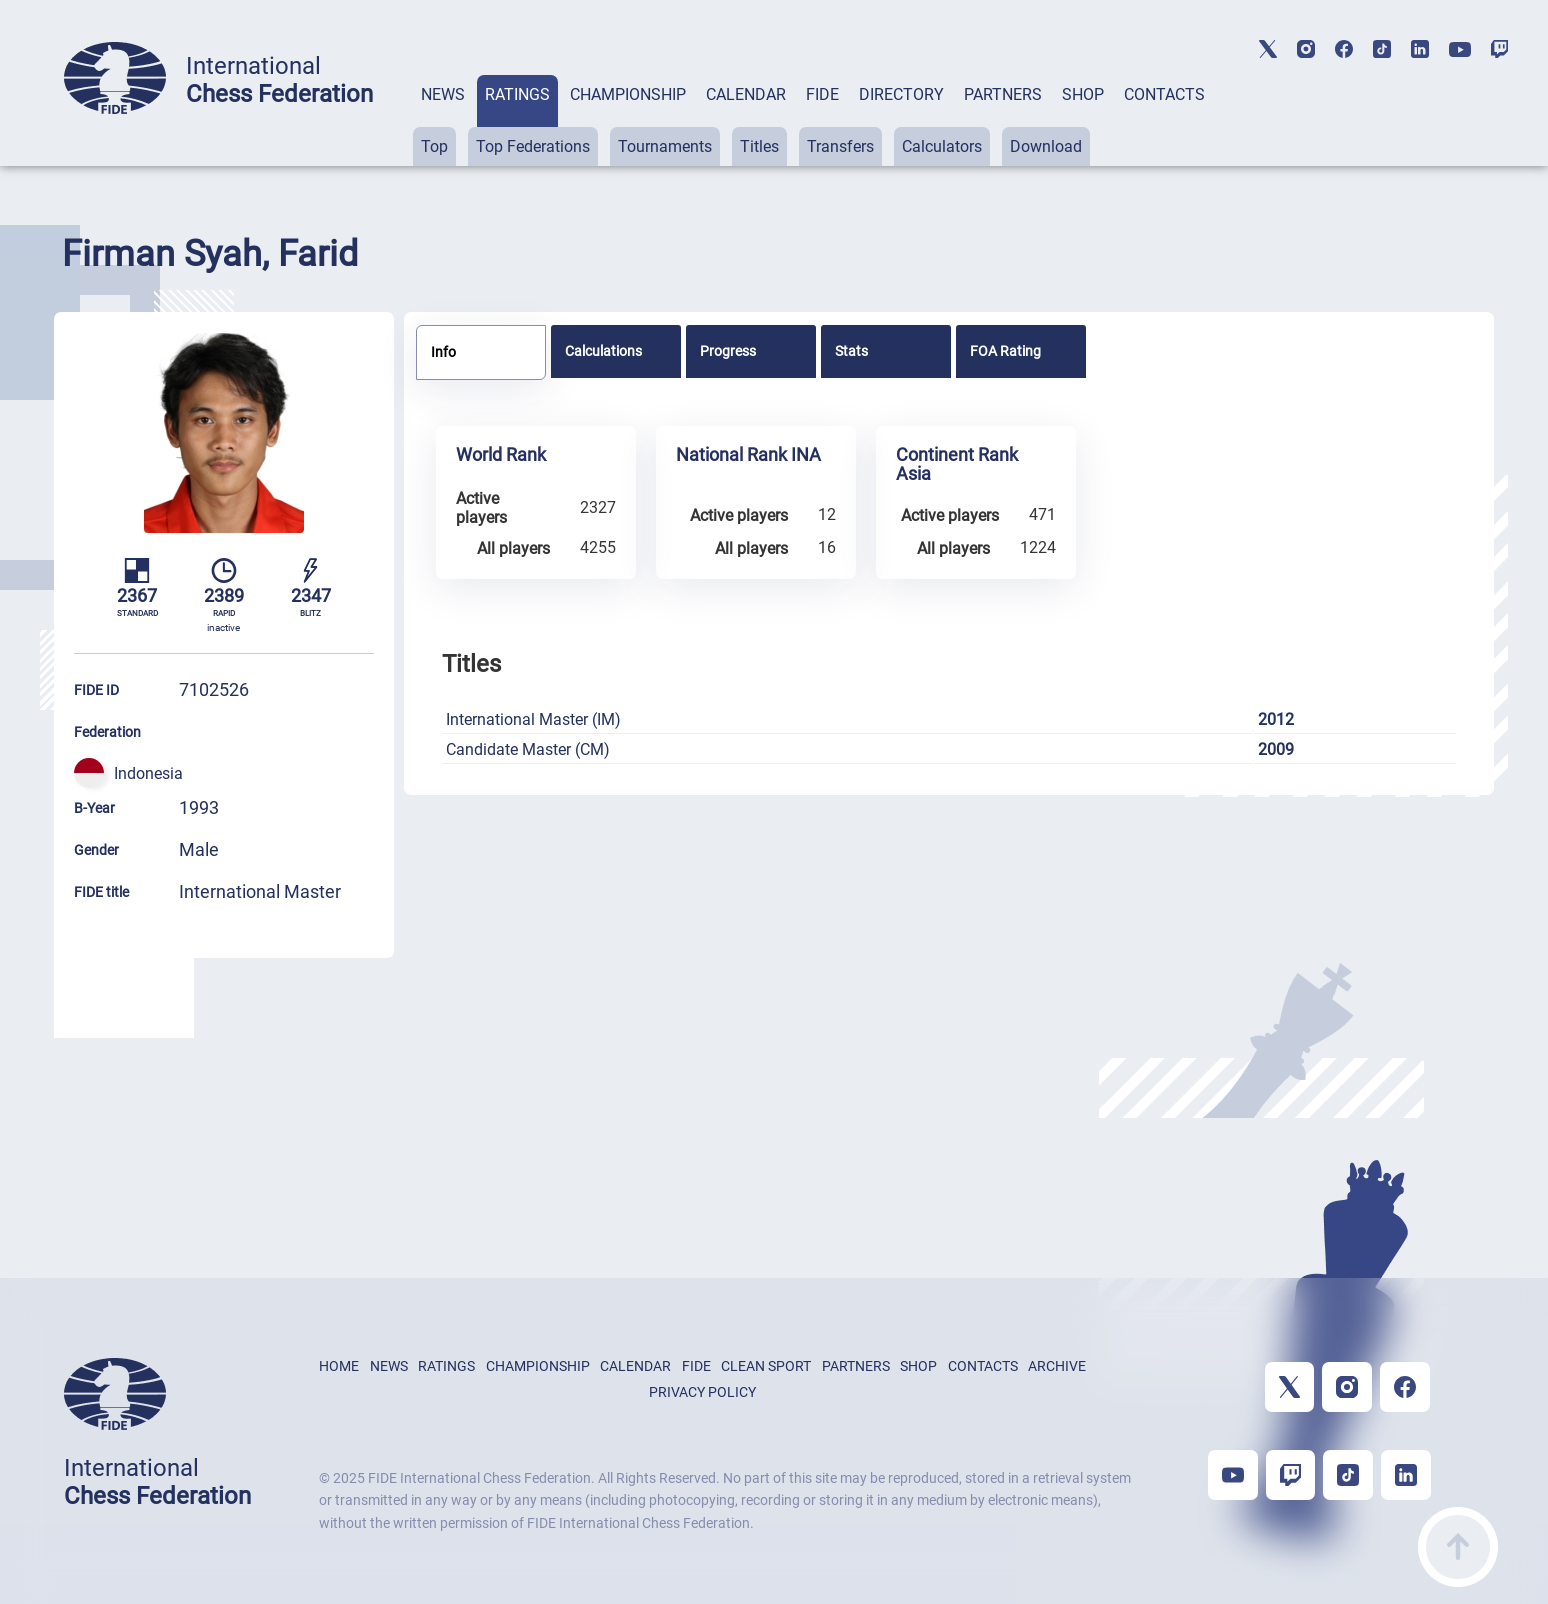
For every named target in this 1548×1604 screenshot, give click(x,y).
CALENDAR (746, 94)
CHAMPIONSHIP (628, 94)
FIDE (822, 94)
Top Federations (533, 146)
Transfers (840, 146)
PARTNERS (1003, 94)
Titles (759, 146)
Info (443, 352)
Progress (728, 351)
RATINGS (517, 94)
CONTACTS (1164, 94)
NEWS (443, 94)
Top (434, 146)
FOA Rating (1005, 351)
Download (1046, 146)
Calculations (603, 351)
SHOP (1083, 94)
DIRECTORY (901, 94)
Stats (851, 351)
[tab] (443, 120)
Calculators (942, 146)
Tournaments (665, 146)
